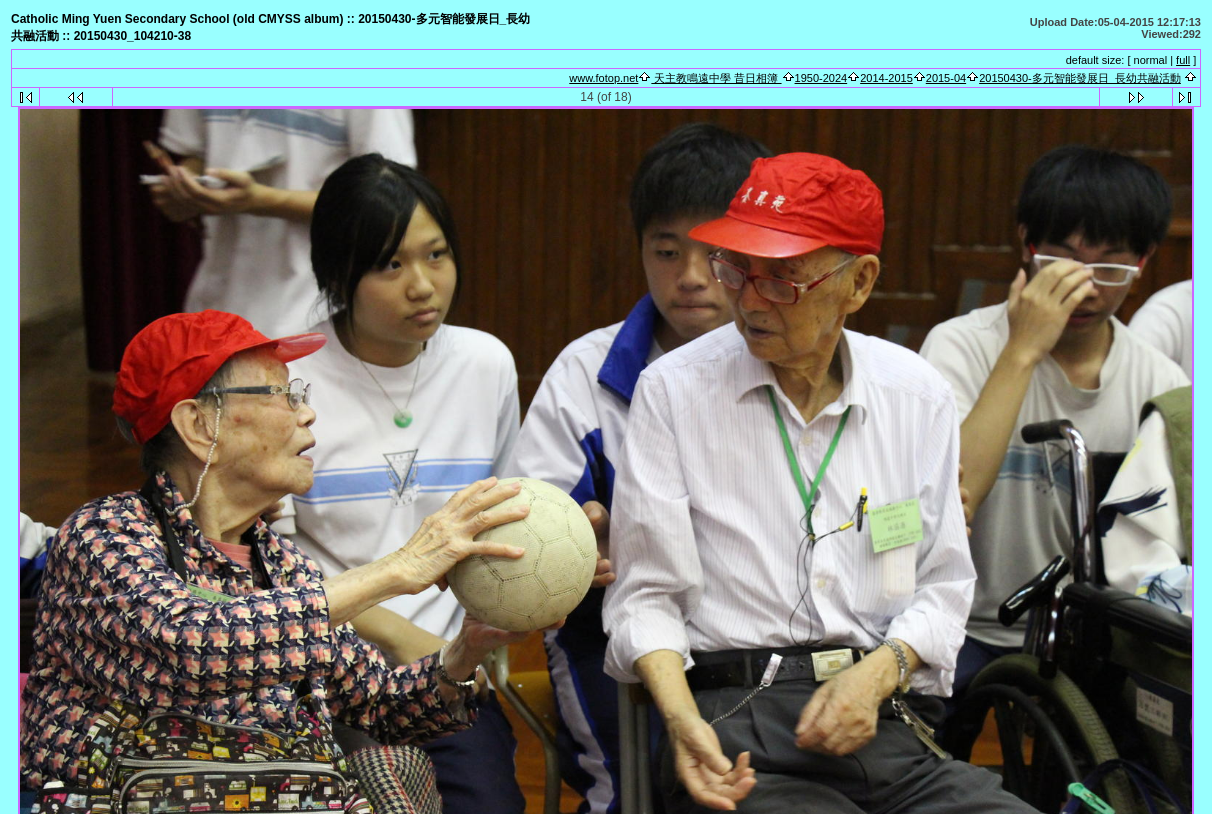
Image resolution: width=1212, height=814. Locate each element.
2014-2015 (886, 78)
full (1183, 60)
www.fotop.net (603, 78)
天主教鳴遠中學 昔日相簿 (716, 78)
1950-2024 (821, 78)
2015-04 (946, 78)
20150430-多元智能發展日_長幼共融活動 (1080, 78)
